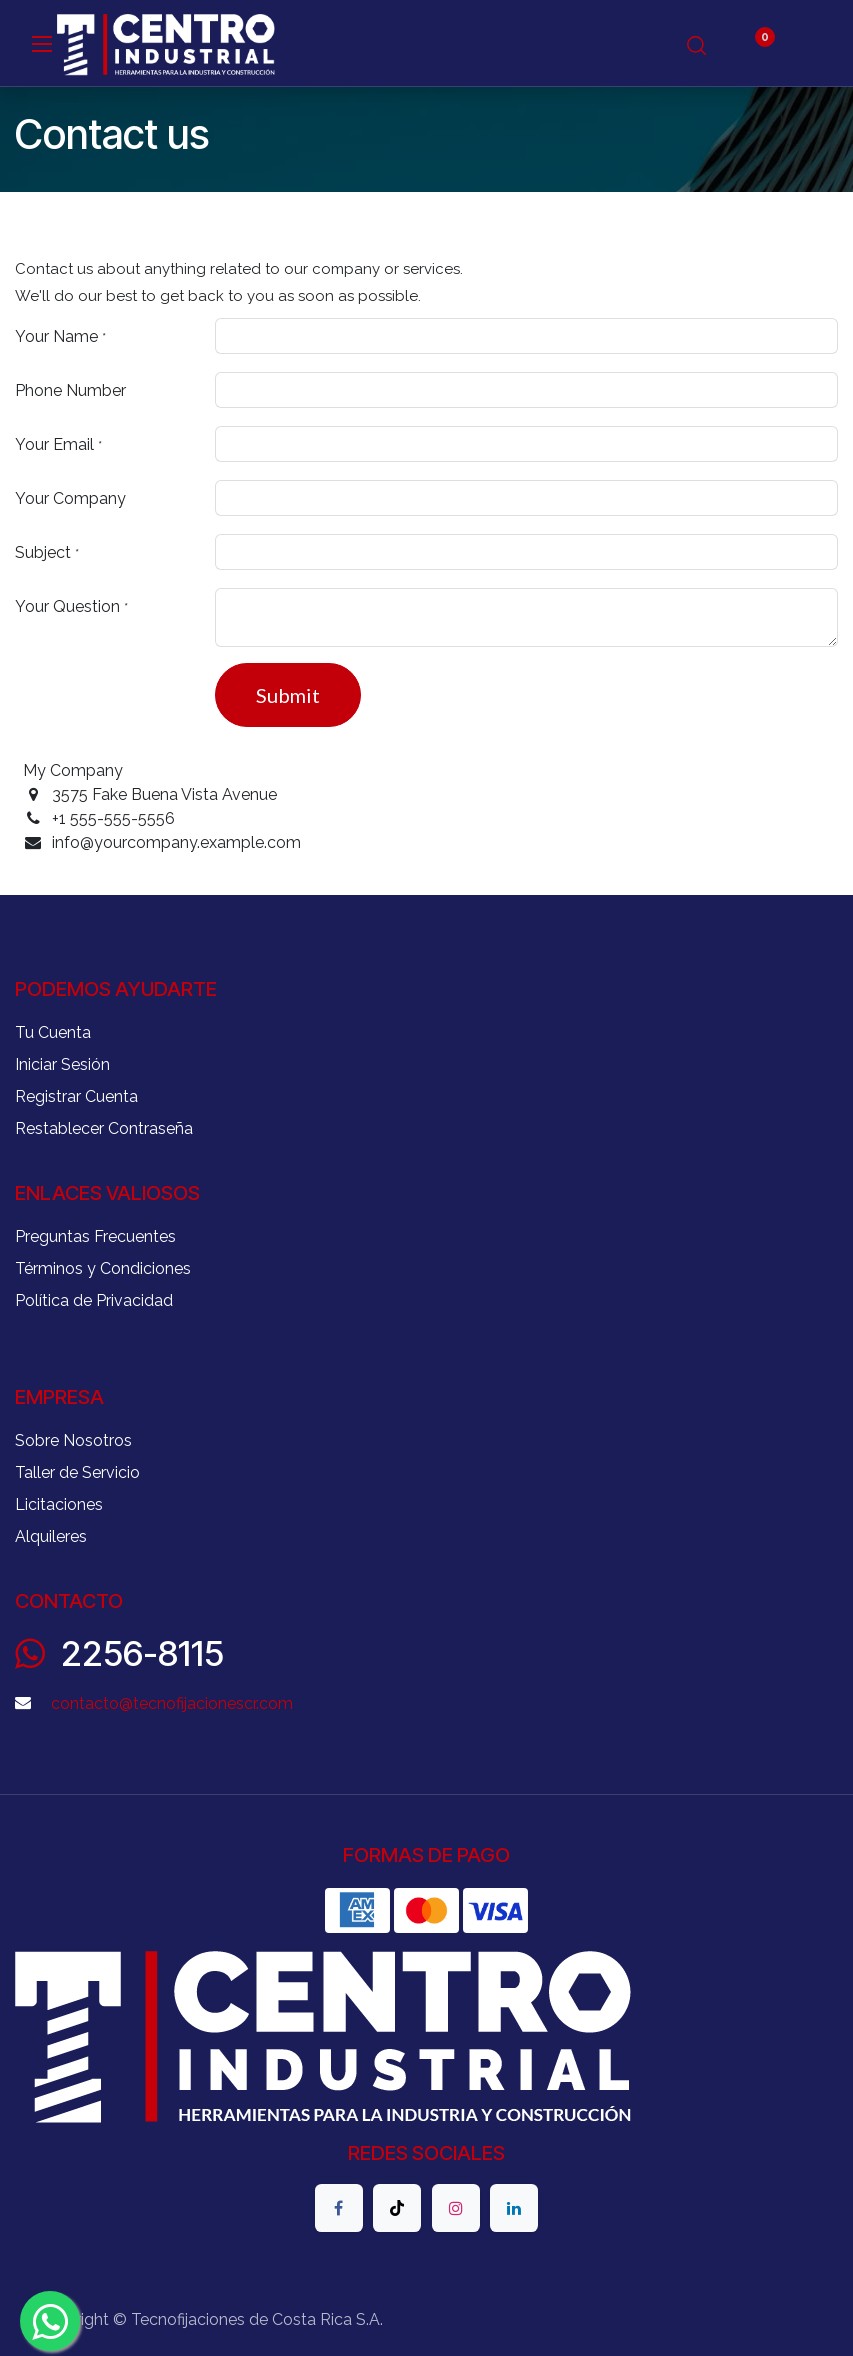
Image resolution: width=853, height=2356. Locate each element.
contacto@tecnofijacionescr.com (172, 1703)
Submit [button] (288, 695)
